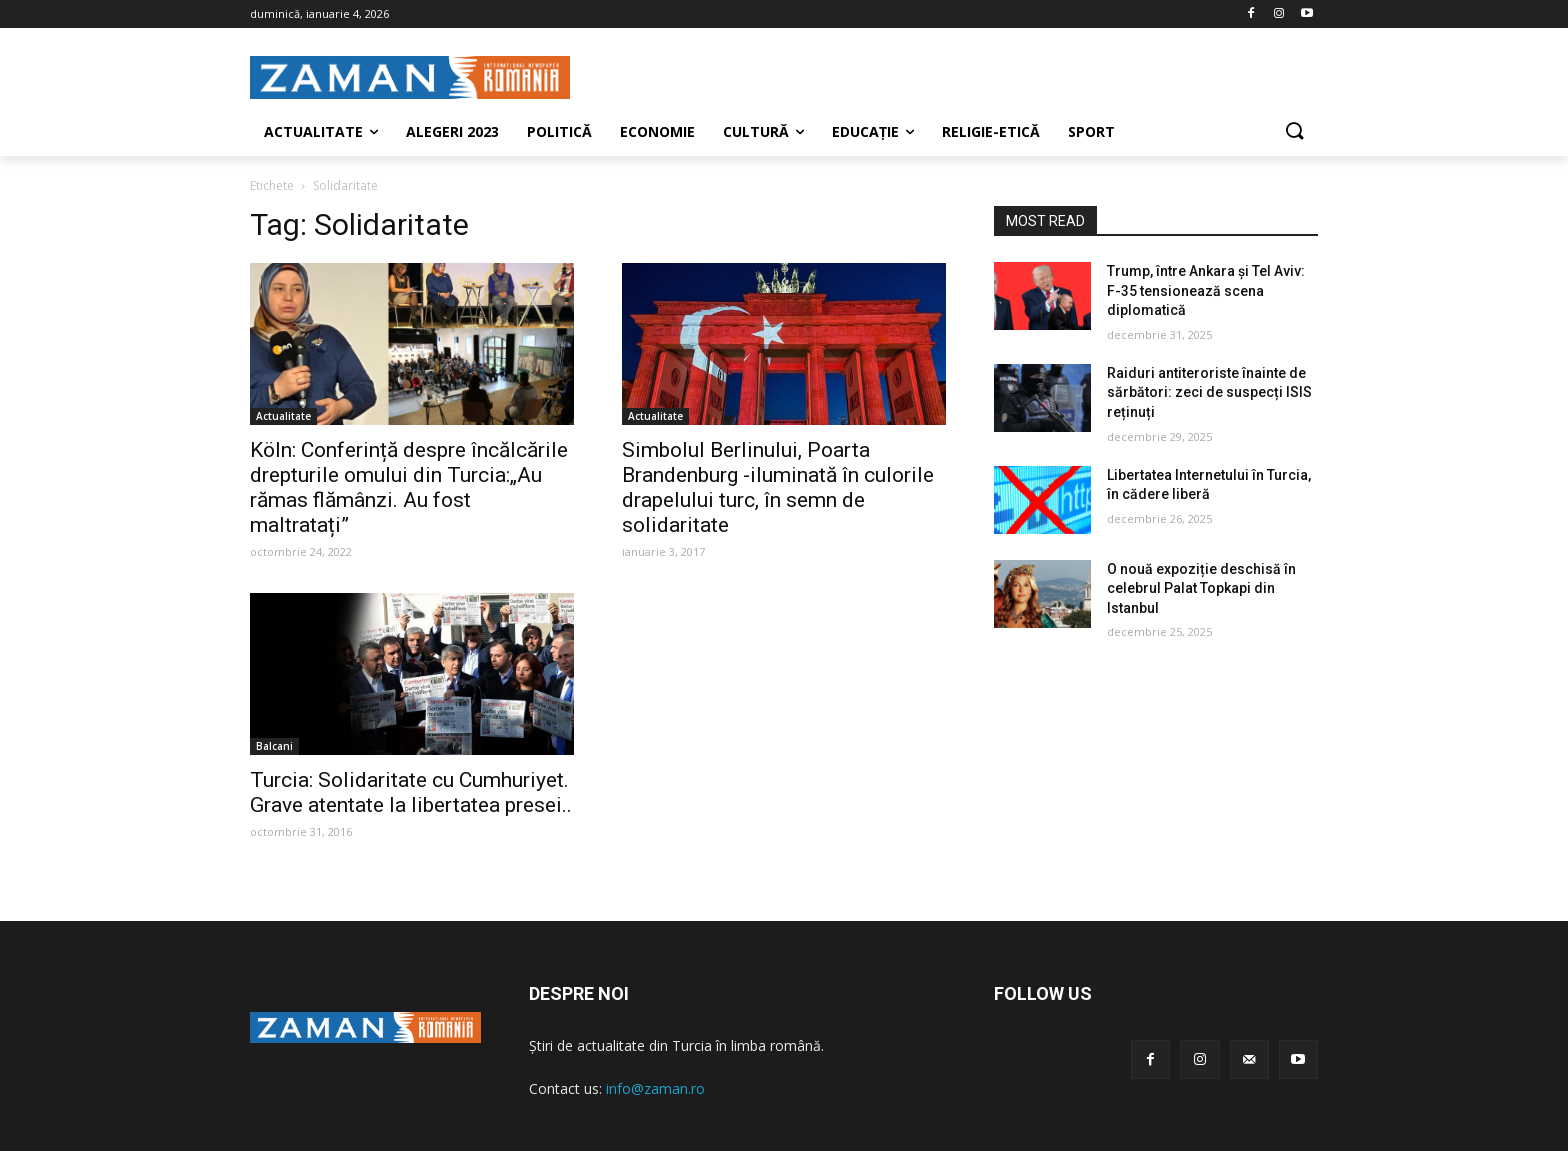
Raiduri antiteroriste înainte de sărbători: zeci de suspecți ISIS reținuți (1209, 392)
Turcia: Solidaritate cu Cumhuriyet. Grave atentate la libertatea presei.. (411, 792)
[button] (1294, 132)
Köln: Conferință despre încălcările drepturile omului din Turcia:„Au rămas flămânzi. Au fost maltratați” (409, 487)
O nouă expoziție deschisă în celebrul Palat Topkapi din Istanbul (1201, 588)
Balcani (274, 746)
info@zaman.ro (655, 1088)
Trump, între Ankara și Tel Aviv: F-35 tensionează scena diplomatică (1206, 290)
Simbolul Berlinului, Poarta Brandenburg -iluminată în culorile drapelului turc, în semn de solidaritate (778, 487)
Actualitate (283, 416)
